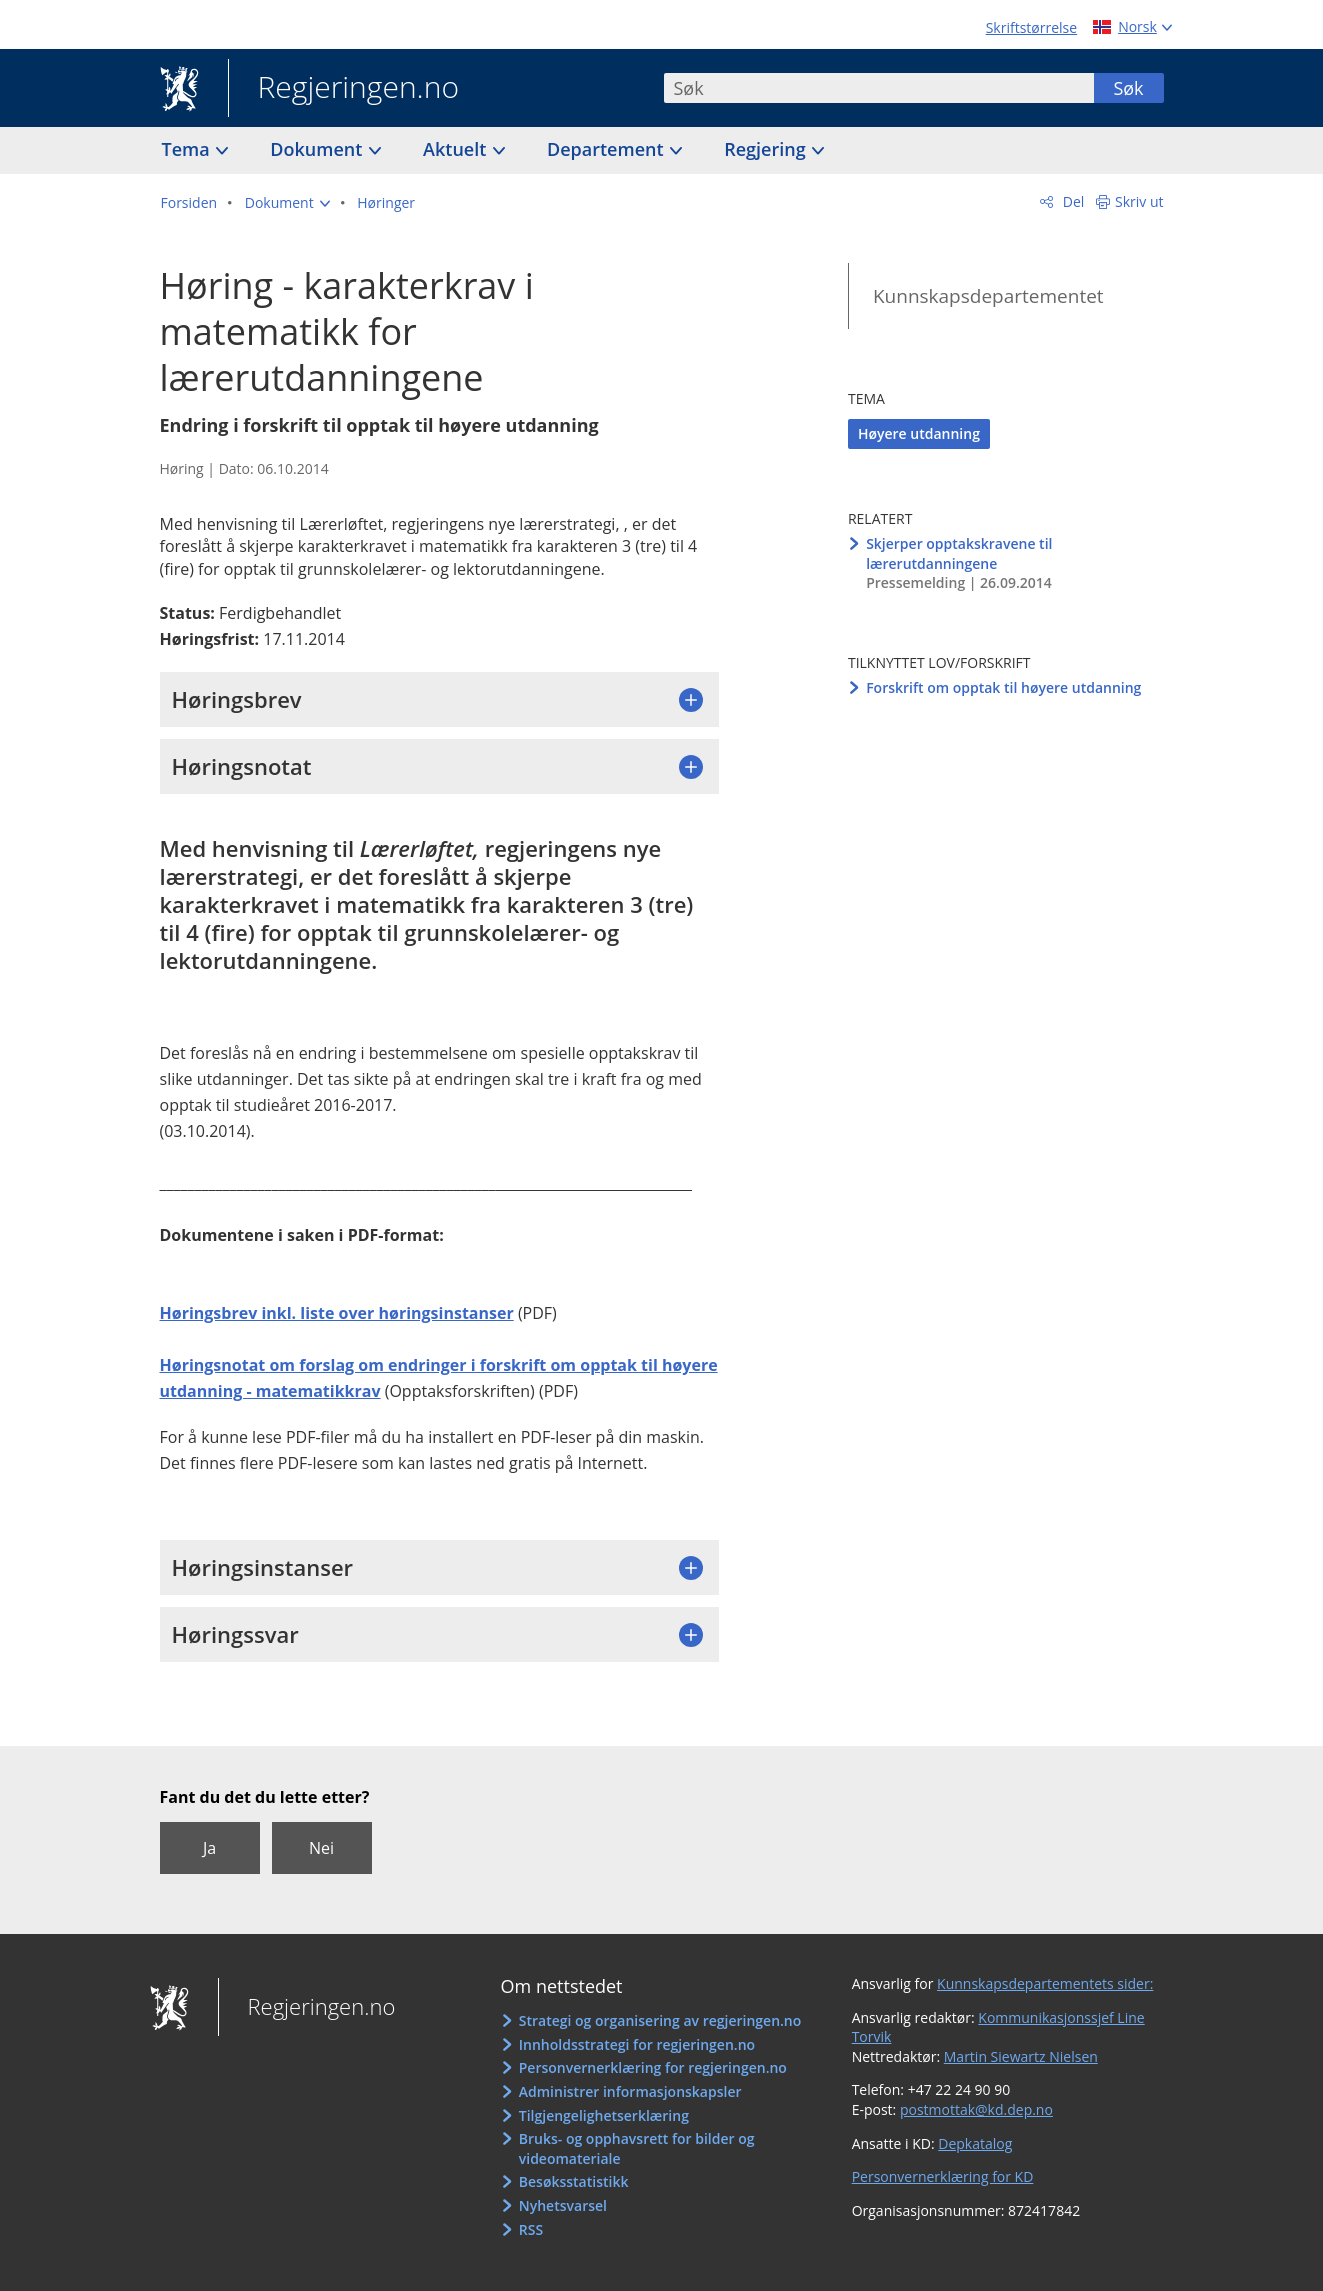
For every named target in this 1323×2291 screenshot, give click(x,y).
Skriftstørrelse (1031, 27)
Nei (321, 1848)
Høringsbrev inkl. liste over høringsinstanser (337, 1313)
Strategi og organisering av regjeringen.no (660, 2020)
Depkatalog (975, 2143)
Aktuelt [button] (457, 149)
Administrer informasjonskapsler (630, 2091)
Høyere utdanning (919, 433)
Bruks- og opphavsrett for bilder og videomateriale (637, 2148)
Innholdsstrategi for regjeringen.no (637, 2044)
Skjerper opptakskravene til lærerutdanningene (959, 553)
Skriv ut (1139, 201)
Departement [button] (607, 149)
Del (1071, 201)
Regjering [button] (767, 149)
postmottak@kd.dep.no (976, 2109)
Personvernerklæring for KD (943, 2176)
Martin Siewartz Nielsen (1021, 2056)
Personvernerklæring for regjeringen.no (653, 2067)
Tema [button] (188, 149)
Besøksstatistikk (574, 2181)
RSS (531, 2229)
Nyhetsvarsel (563, 2205)
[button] (287, 203)
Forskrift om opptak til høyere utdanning (1003, 687)
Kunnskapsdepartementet (988, 296)
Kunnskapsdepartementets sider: (1045, 1983)
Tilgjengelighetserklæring (604, 2115)
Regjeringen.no (344, 89)
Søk (1128, 88)
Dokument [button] (318, 149)
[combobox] (879, 88)
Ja (209, 1848)
